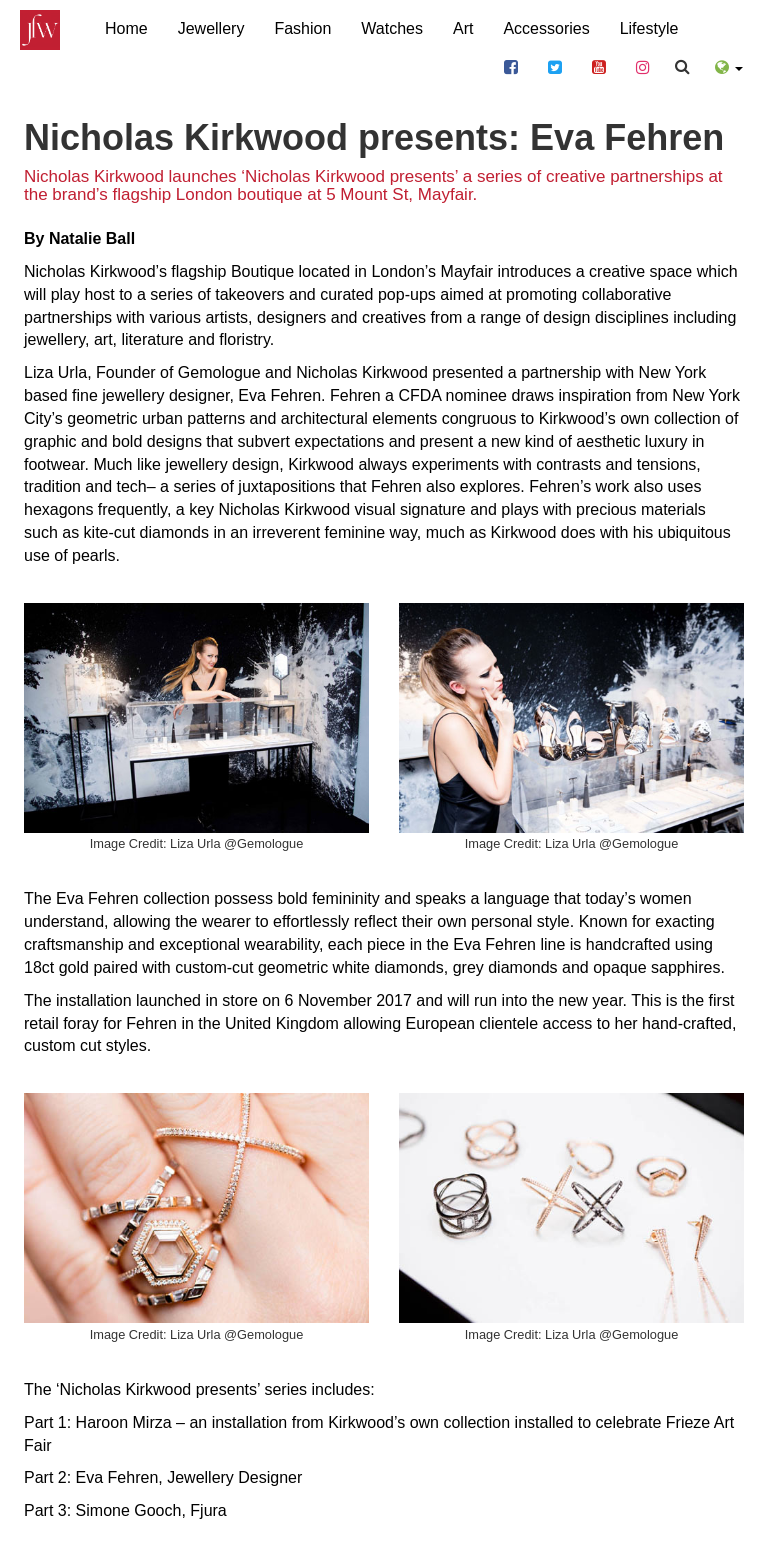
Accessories (546, 28)
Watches (392, 27)
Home (126, 28)
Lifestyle (649, 28)
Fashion (302, 27)
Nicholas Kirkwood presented (399, 372)
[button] (729, 65)
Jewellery (211, 28)
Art (463, 28)
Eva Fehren (279, 395)
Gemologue (219, 372)
